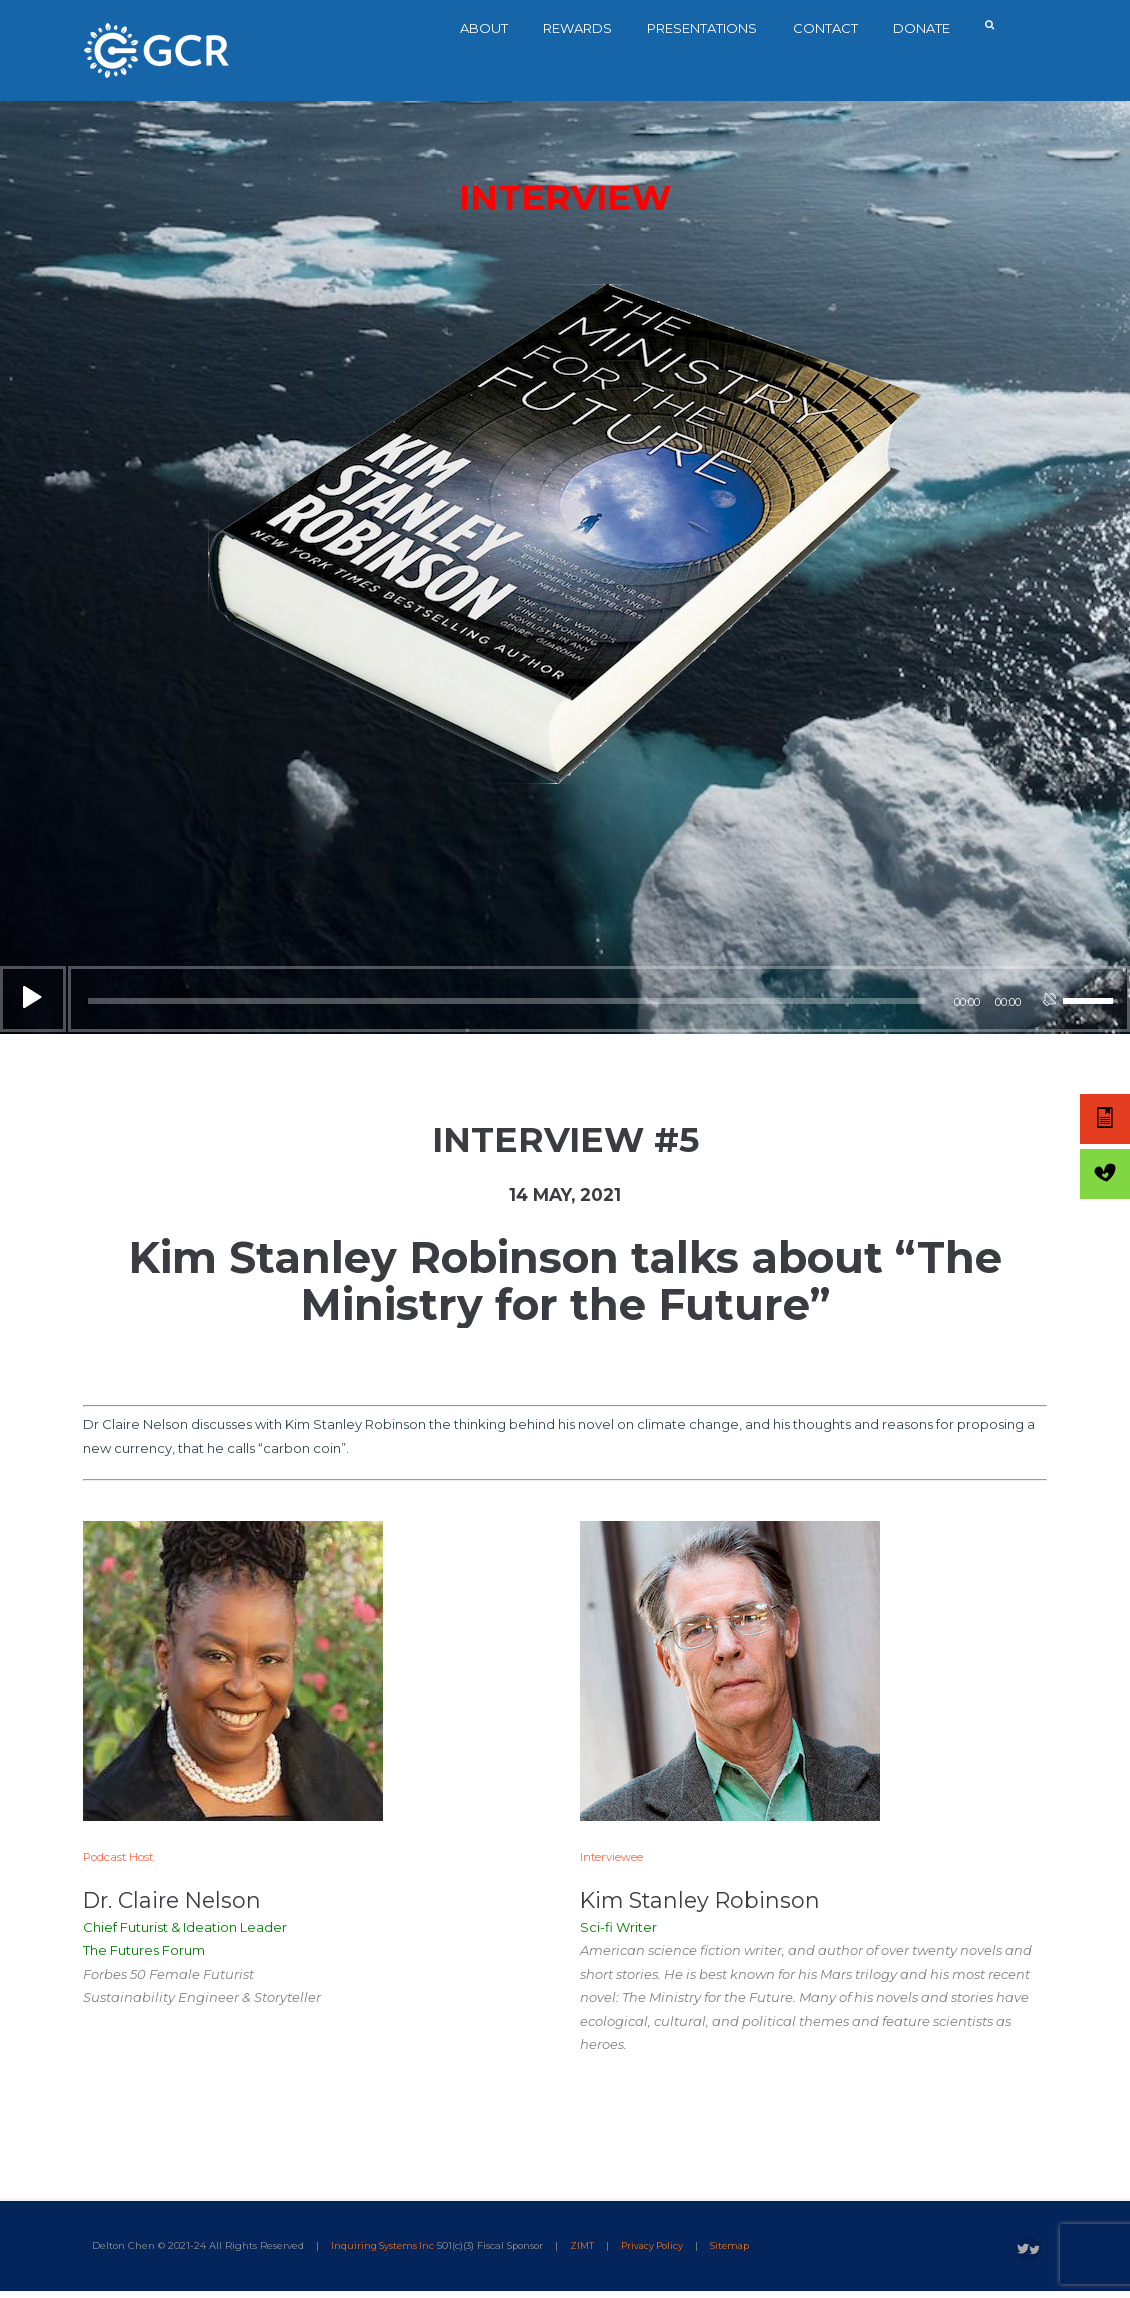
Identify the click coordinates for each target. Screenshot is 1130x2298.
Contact (831, 28)
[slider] (506, 1003)
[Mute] (1049, 1008)
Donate (928, 28)
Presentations (709, 28)
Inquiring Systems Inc (384, 2251)
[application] (565, 1000)
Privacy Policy (658, 2251)
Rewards (583, 28)
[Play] (33, 1001)
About (490, 28)
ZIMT (586, 2251)
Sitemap (738, 2251)
